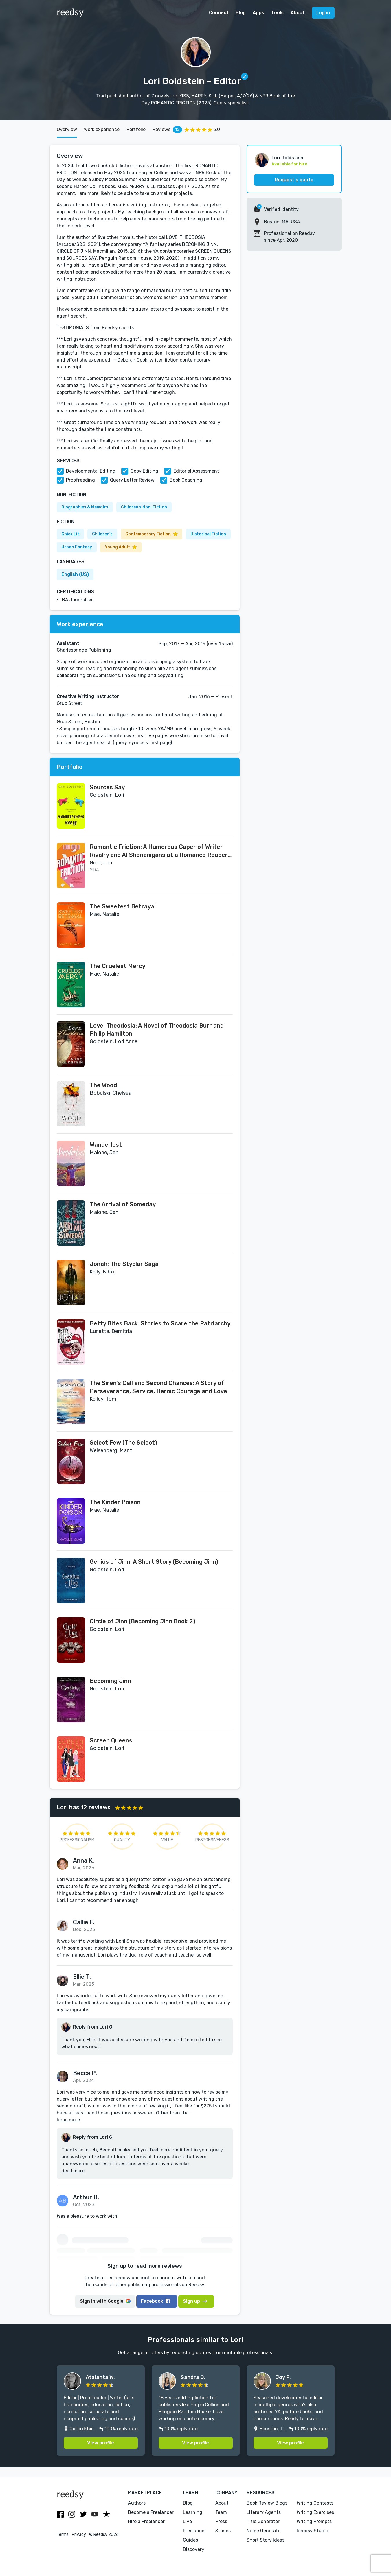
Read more (68, 2120)
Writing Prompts (314, 2521)
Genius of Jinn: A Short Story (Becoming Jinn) (154, 1561)
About (298, 12)
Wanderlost (106, 1144)
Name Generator (264, 2530)
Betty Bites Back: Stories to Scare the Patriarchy (160, 1323)
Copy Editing (144, 471)
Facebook (155, 2301)
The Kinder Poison (115, 1502)
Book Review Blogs (267, 2503)
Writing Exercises (315, 2512)
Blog (241, 12)
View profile (100, 2443)
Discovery (193, 2549)
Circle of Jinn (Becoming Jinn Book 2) (142, 1621)
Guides (190, 2540)
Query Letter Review (132, 480)
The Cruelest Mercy (117, 965)
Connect (219, 12)
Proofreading (80, 480)
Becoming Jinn (110, 1680)
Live (187, 2521)
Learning (192, 2512)
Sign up (195, 2301)
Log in (323, 12)
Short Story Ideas (265, 2540)
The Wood (103, 1085)
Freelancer (194, 2530)
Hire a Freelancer (146, 2521)
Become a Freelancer (151, 2512)
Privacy (79, 2534)
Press (221, 2521)
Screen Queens (111, 1740)
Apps (258, 12)
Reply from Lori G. (93, 2027)
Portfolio (136, 129)
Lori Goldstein (287, 158)
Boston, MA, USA (282, 221)
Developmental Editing (90, 471)
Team (221, 2512)
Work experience (102, 129)
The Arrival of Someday (123, 1204)
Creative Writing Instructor (88, 696)
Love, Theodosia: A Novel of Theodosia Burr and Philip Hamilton (157, 1029)
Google (105, 2301)
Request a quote (294, 179)
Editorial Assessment (196, 471)
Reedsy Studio (312, 2530)
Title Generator (263, 2521)
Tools (277, 12)
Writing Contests (315, 2503)
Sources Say (107, 787)
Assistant (68, 643)
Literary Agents (264, 2512)
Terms (63, 2534)
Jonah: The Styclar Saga (124, 1263)
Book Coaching (186, 480)
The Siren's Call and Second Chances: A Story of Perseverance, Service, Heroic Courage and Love (158, 1387)
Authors (137, 2503)
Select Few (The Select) (123, 1442)
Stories (223, 2530)
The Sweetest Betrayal (123, 906)
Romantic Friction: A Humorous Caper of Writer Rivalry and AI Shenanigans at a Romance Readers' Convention (161, 851)
